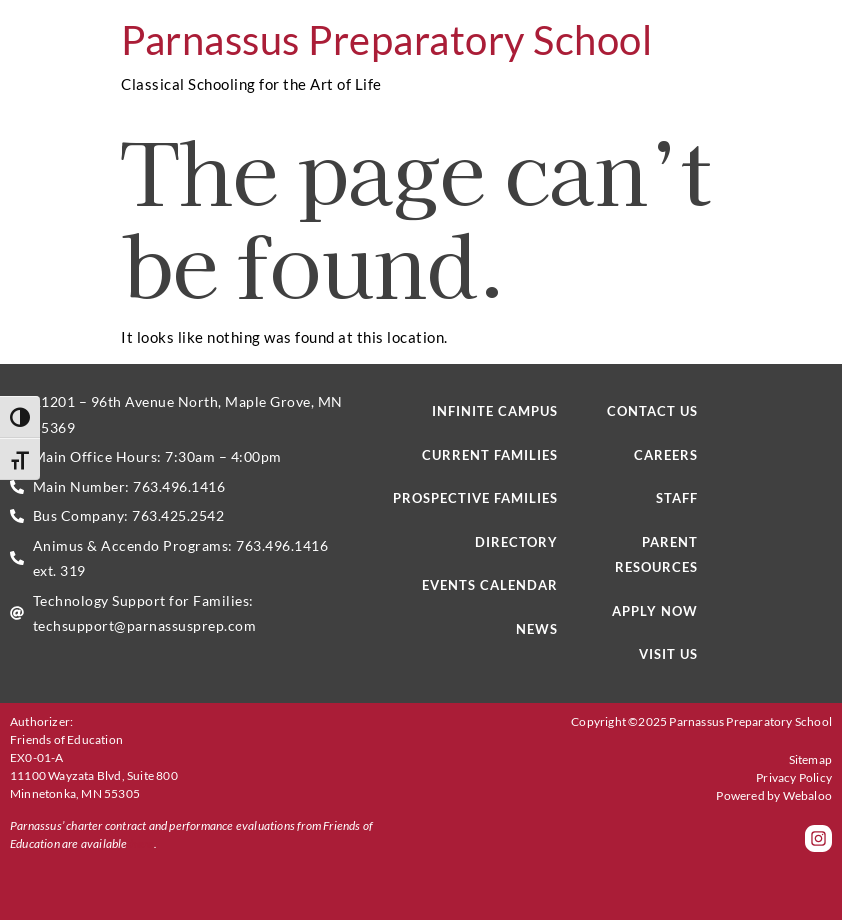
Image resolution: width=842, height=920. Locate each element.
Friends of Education (66, 739)
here (142, 843)
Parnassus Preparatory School (386, 40)
